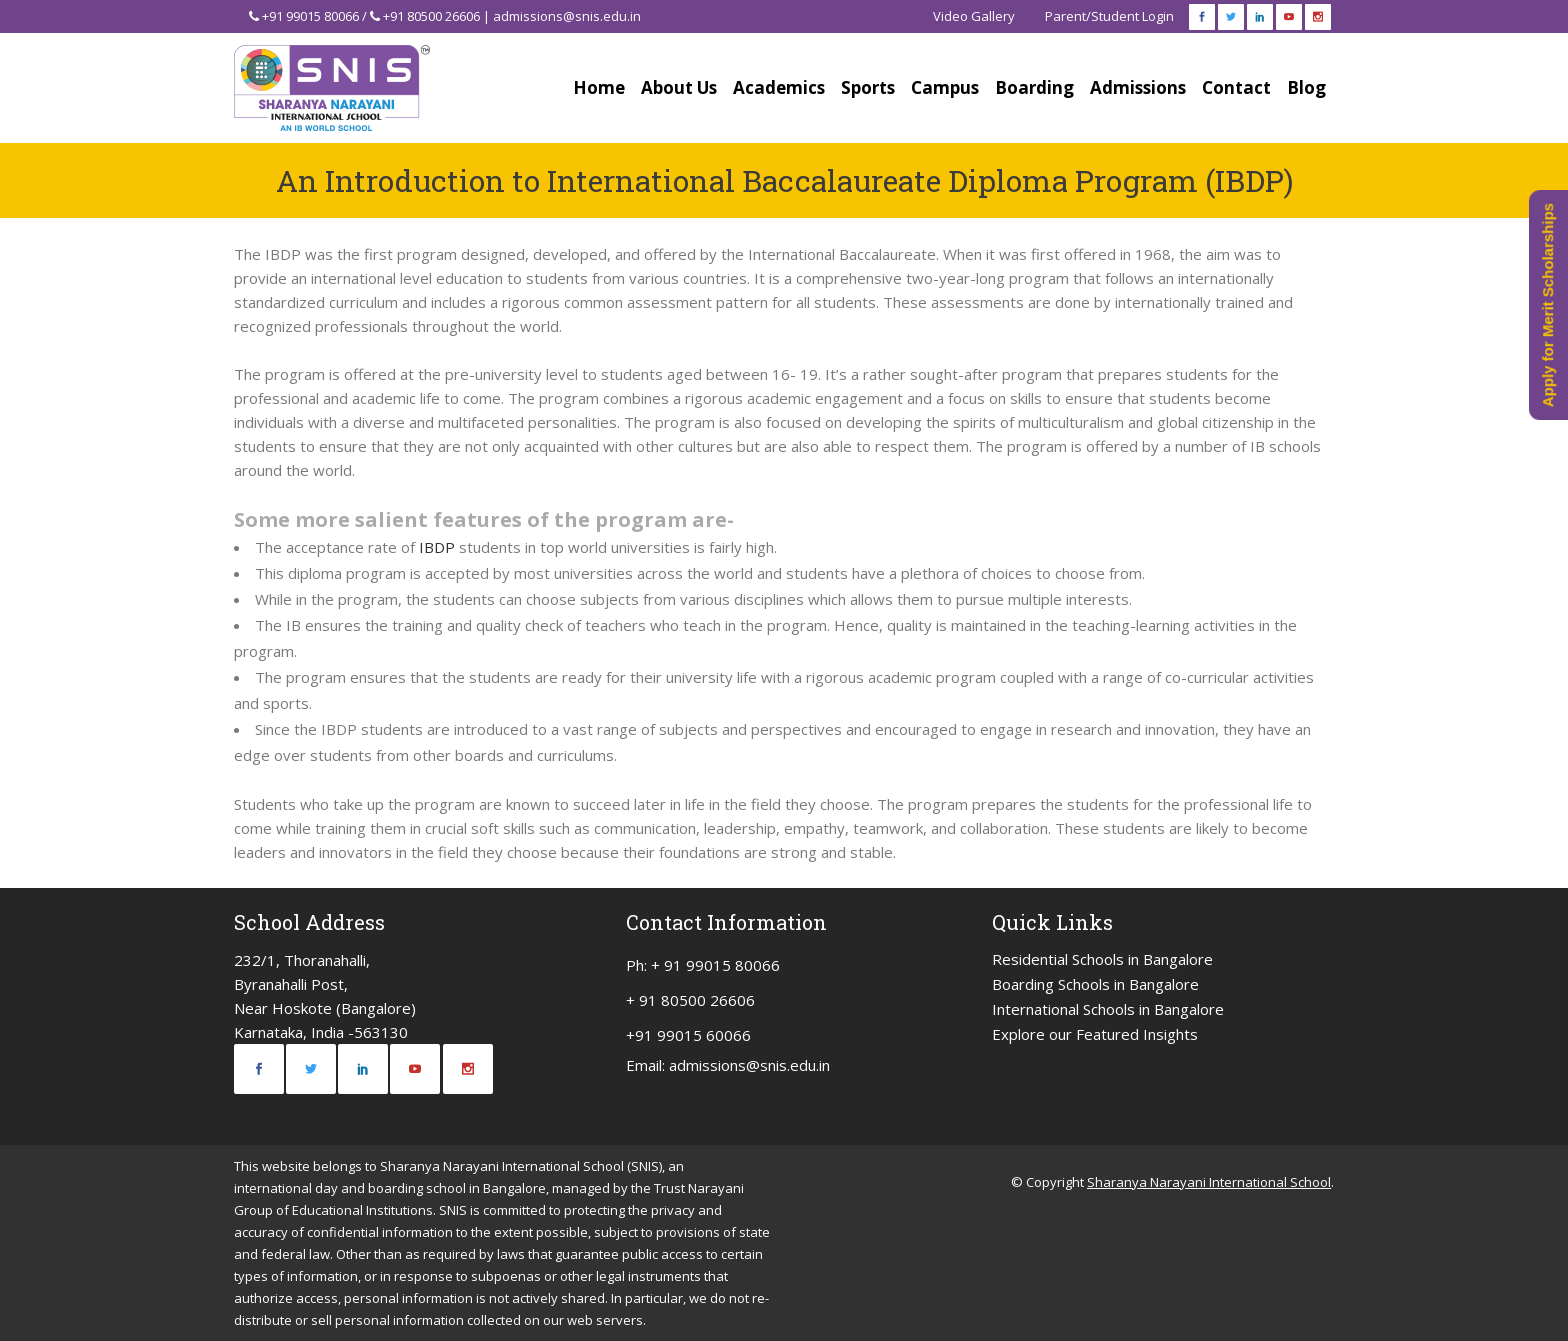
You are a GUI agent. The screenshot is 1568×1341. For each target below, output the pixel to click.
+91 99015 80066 (310, 16)
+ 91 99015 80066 (715, 965)
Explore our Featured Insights (1095, 1034)
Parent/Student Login (1109, 16)
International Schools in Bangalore (1108, 1009)
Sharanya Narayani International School (1209, 1182)
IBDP (437, 547)
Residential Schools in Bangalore (1102, 959)
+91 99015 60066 (688, 1035)
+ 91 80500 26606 (690, 1000)
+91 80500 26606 (431, 16)
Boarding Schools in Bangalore (1095, 984)
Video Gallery (974, 16)
